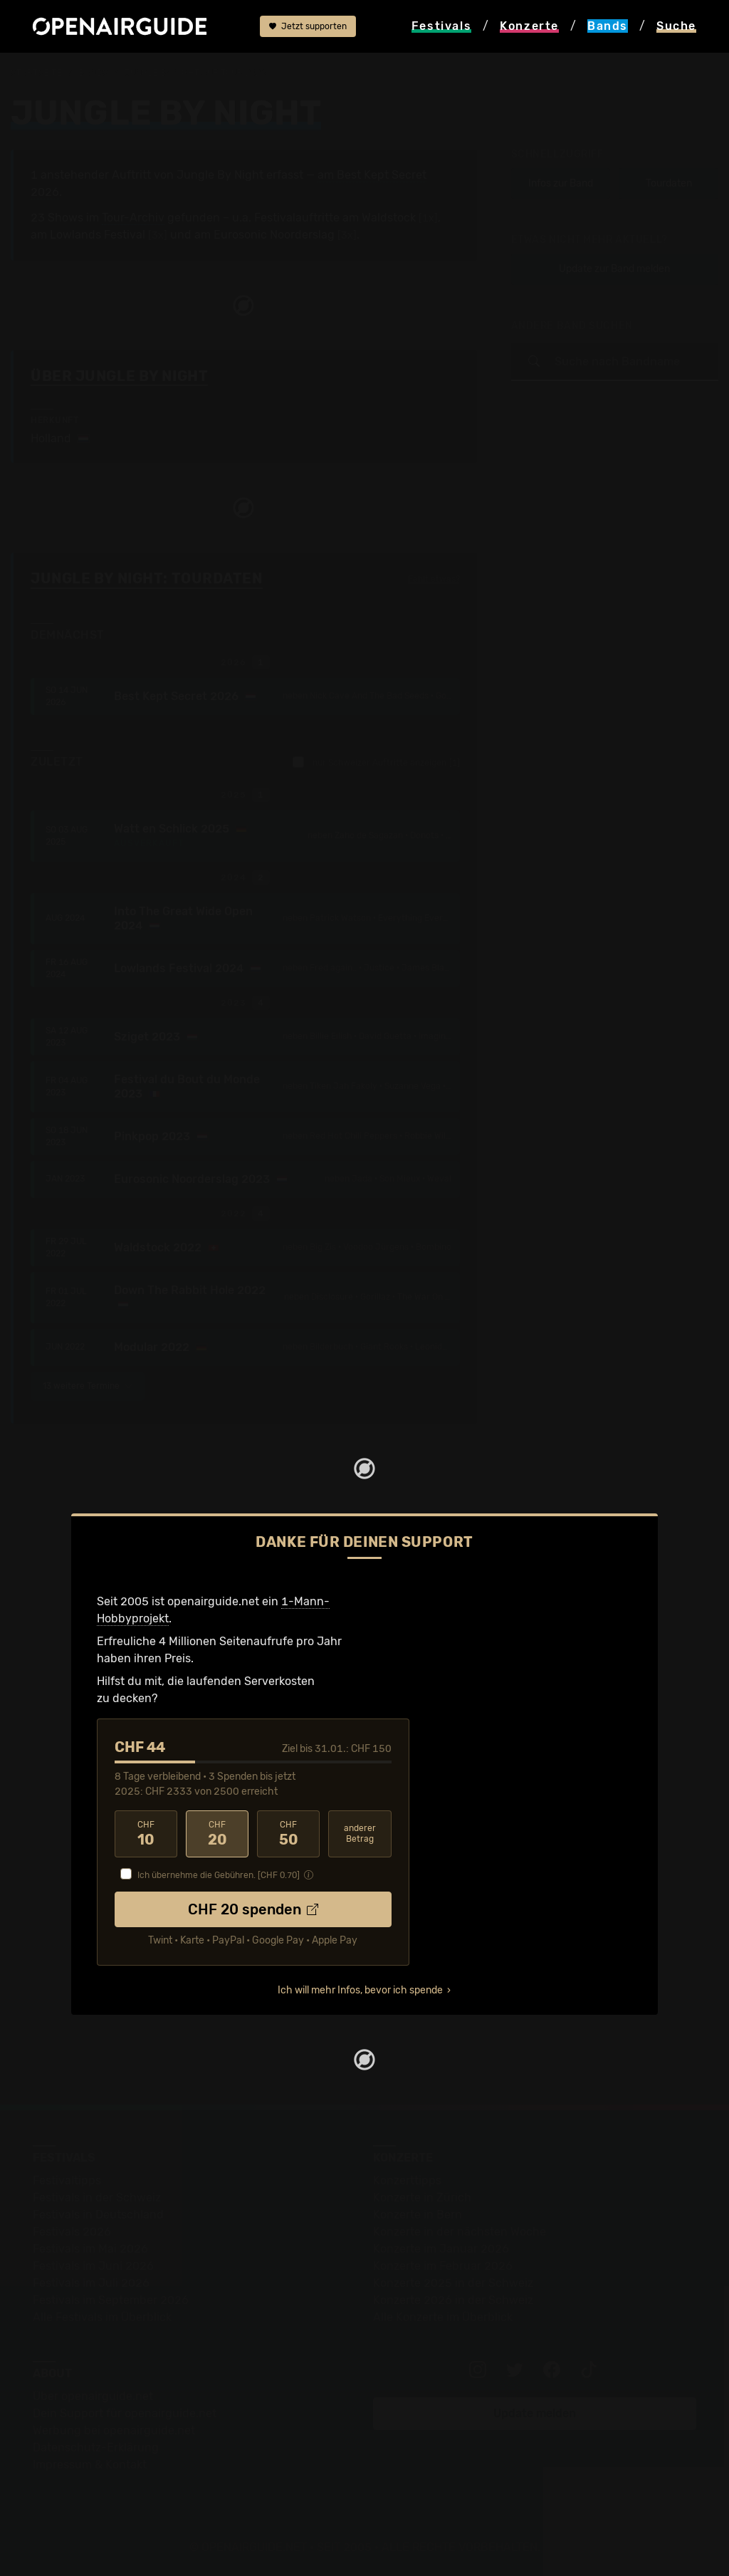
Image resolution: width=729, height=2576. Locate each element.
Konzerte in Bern (417, 2214)
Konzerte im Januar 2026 (441, 2249)
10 (146, 1834)
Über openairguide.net (93, 2396)
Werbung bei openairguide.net (114, 2430)
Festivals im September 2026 (111, 2300)
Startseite (37, 73)
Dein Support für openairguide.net (124, 2413)
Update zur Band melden (614, 269)
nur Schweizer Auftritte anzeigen (376, 762)
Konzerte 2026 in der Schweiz (453, 2300)
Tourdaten (669, 183)
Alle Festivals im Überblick (102, 2317)
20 (217, 1834)
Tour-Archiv (133, 217)
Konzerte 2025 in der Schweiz (453, 2283)
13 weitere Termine (87, 1386)
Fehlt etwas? (434, 579)
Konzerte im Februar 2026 (443, 2266)
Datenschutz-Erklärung (96, 2447)
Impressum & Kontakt (90, 2464)
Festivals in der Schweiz (97, 2197)
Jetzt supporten (308, 26)
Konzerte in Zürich (422, 2197)
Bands (93, 73)
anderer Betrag (360, 1833)
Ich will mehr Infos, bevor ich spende (360, 1990)
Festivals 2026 (72, 2231)
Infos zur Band (560, 183)
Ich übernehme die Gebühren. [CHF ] (218, 1875)
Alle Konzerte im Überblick (443, 2317)
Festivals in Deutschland (98, 2214)
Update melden (534, 2413)
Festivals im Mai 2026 (90, 2249)
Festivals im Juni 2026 (93, 2266)
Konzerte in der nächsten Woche (459, 2231)
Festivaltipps (67, 2180)
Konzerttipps (407, 2180)
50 (288, 1834)
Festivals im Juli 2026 (91, 2283)
